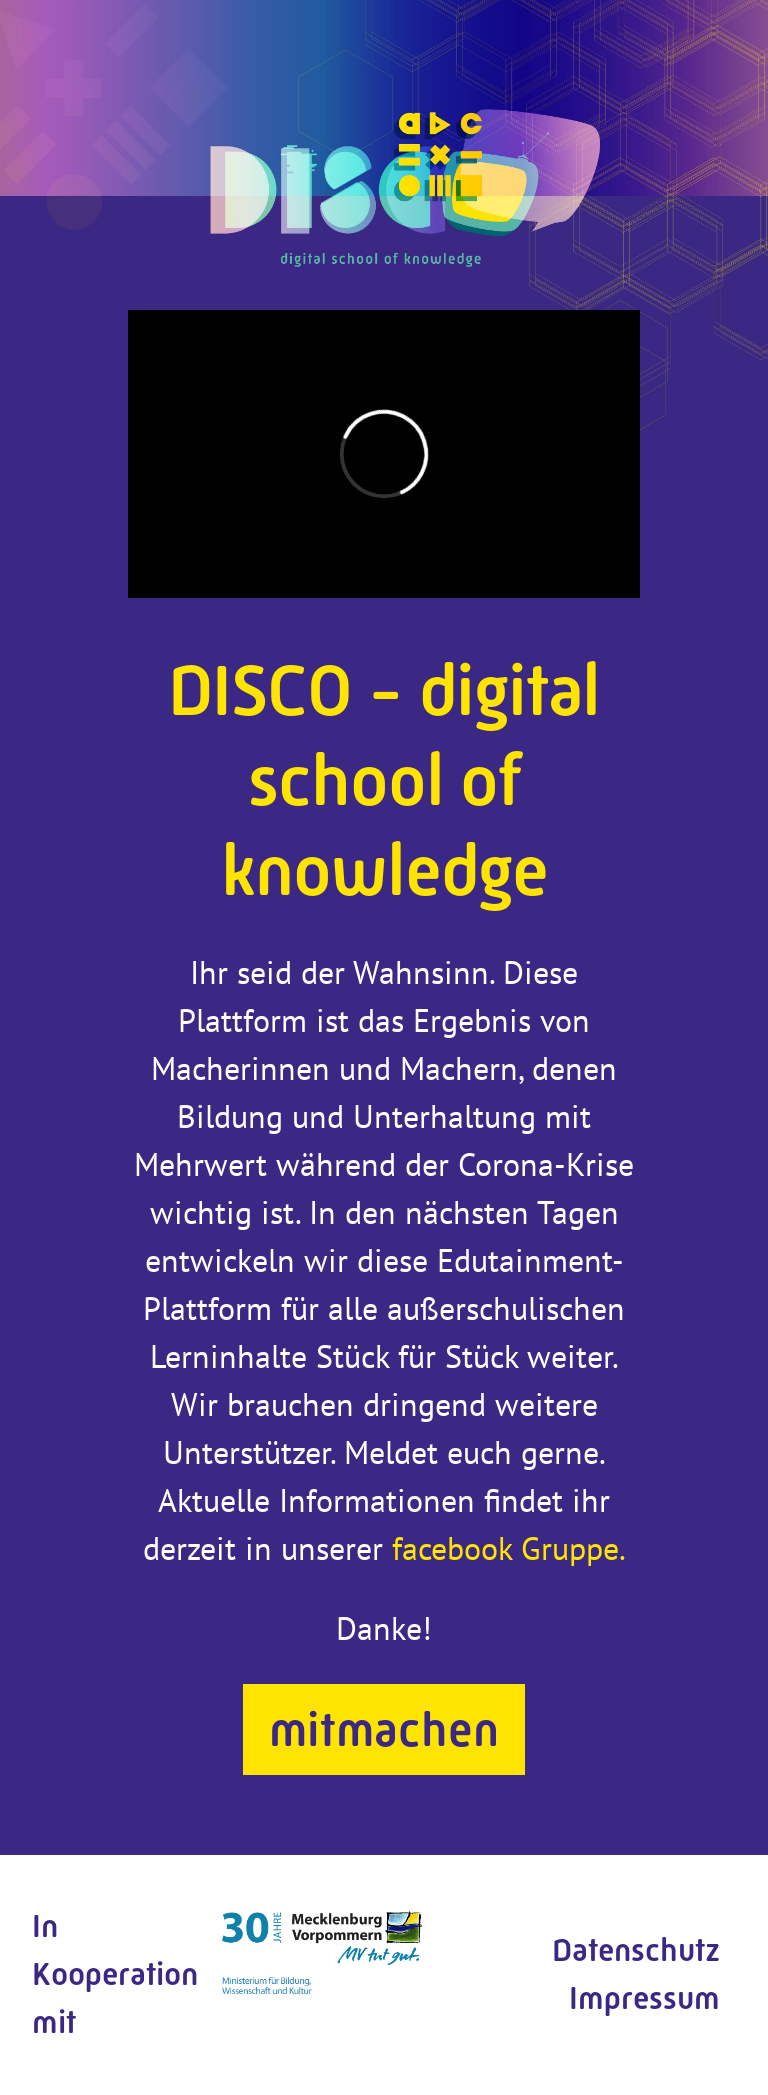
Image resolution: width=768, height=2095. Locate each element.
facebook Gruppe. (509, 1548)
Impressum (644, 1998)
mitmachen (384, 1729)
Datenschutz (636, 1950)
